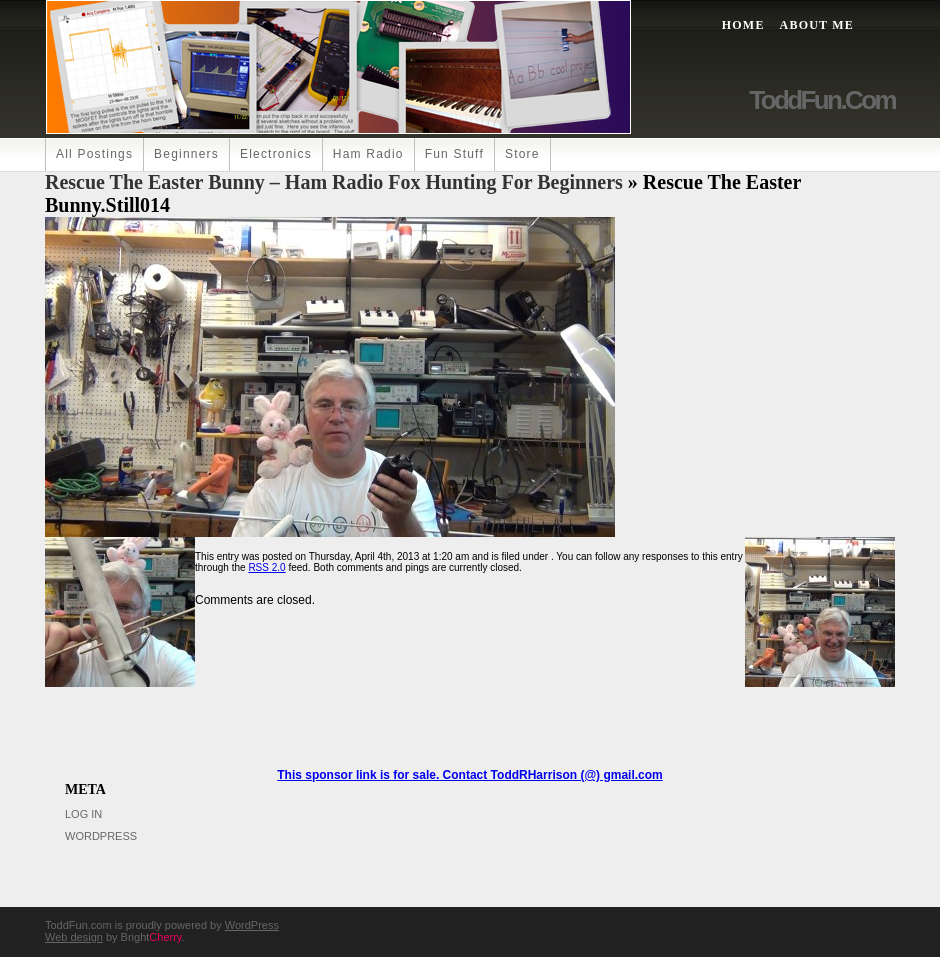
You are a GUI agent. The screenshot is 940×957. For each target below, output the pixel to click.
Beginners (186, 154)
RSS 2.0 (266, 567)
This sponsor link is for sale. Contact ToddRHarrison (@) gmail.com (470, 775)
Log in (83, 814)
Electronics (276, 154)
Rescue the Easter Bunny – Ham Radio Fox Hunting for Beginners (334, 182)
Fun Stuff (454, 154)
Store (522, 154)
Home (743, 25)
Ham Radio (368, 154)
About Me (817, 25)
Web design (74, 937)
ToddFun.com (822, 100)
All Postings (94, 154)
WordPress (101, 836)
